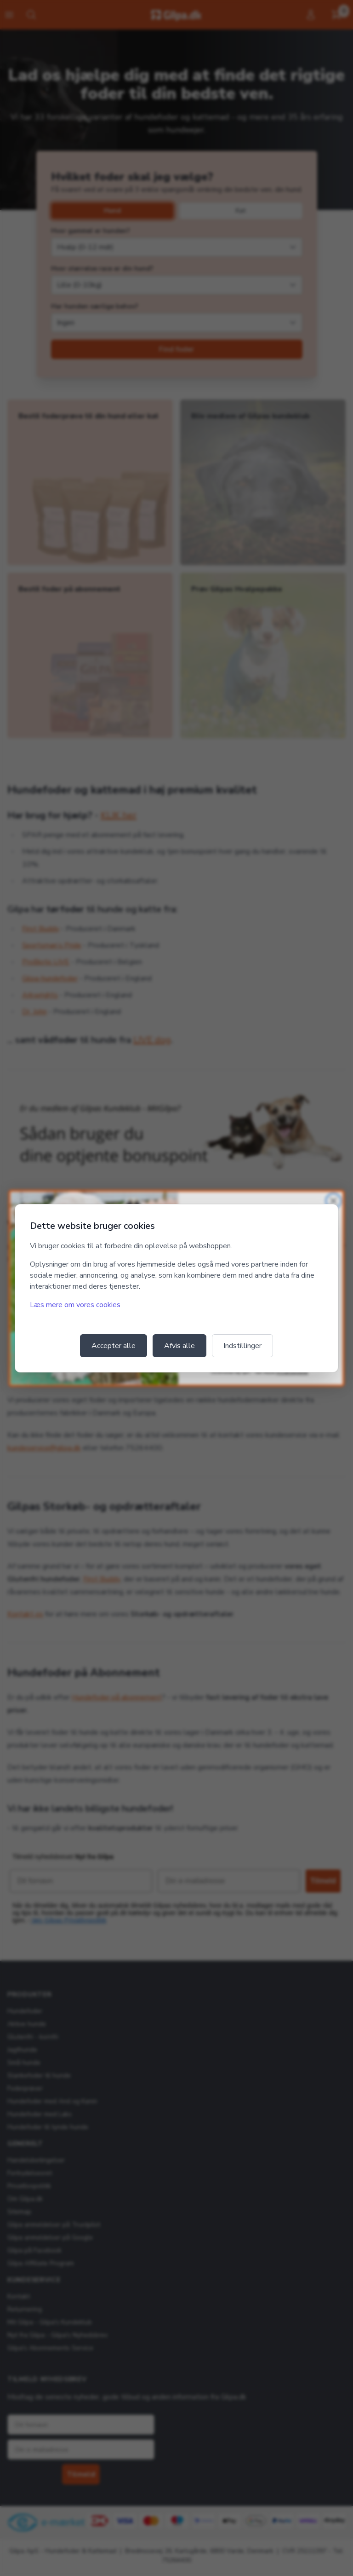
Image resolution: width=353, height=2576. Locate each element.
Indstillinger (242, 1346)
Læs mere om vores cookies (75, 1305)
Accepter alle (113, 1346)
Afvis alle (179, 1346)
